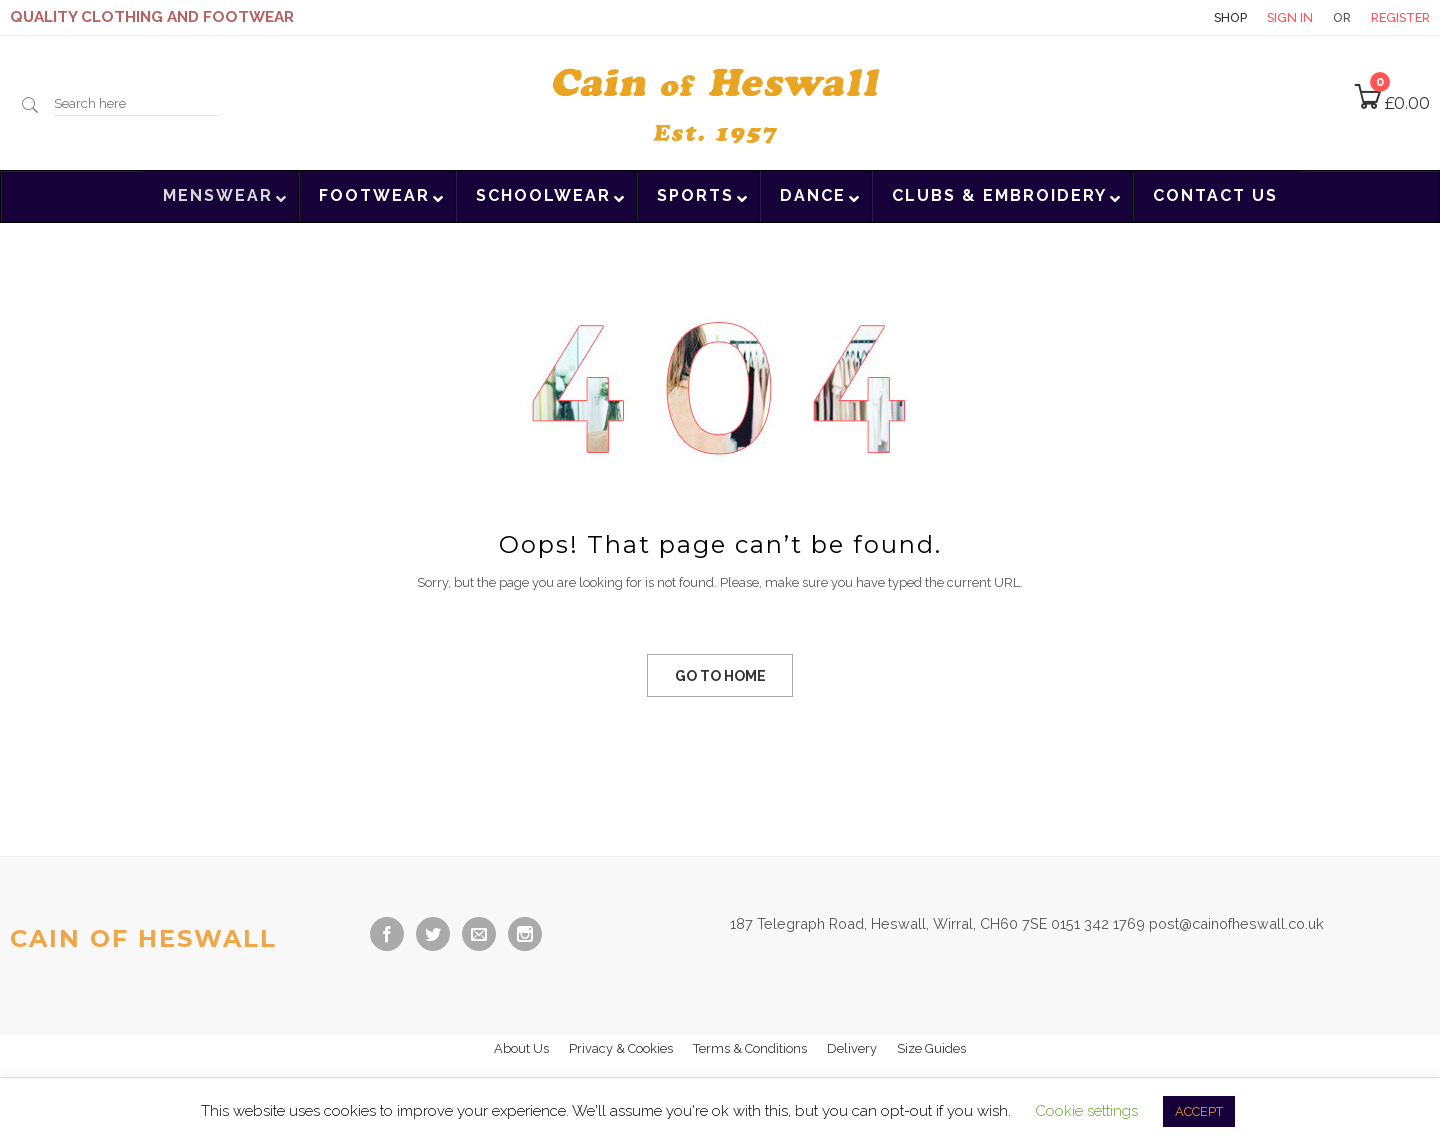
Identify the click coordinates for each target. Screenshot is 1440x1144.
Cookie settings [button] (1086, 1111)
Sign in (1290, 17)
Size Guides (931, 1048)
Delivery (852, 1048)
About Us (521, 1048)
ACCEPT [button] (1199, 1111)
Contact (1159, 17)
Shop (1230, 17)
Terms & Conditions (750, 1048)
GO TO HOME (720, 676)
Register (1400, 17)
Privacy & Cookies (621, 1048)
